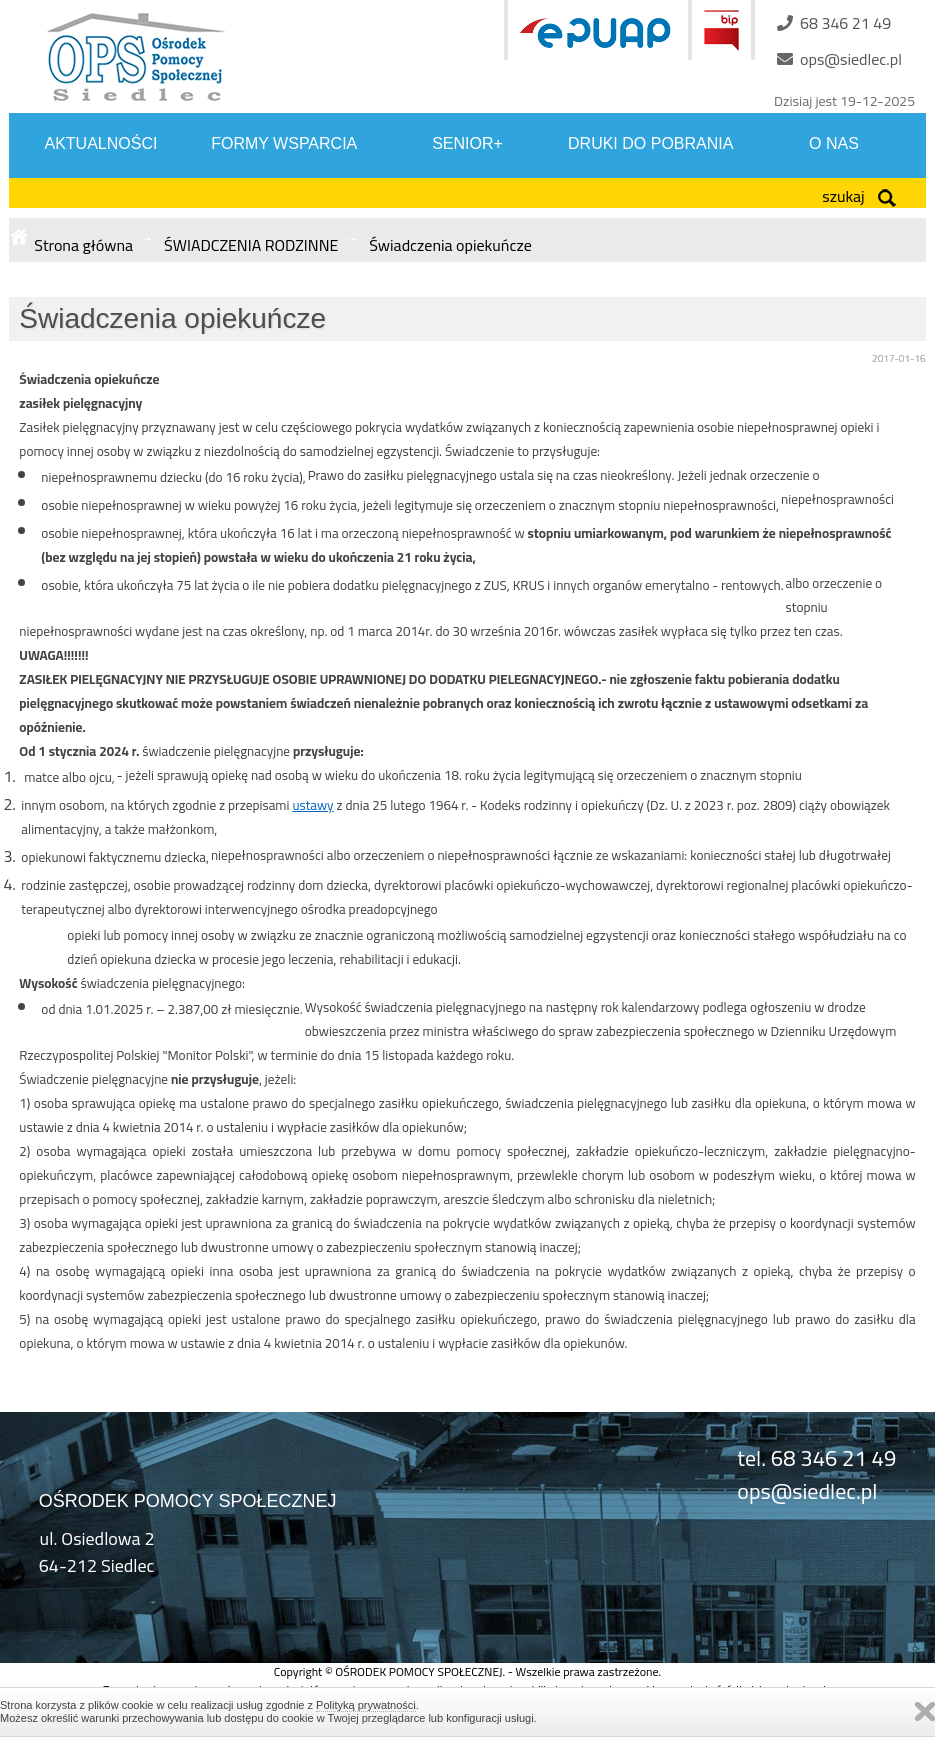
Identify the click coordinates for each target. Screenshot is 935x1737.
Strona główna (83, 245)
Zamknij (925, 1711)
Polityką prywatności (366, 1705)
